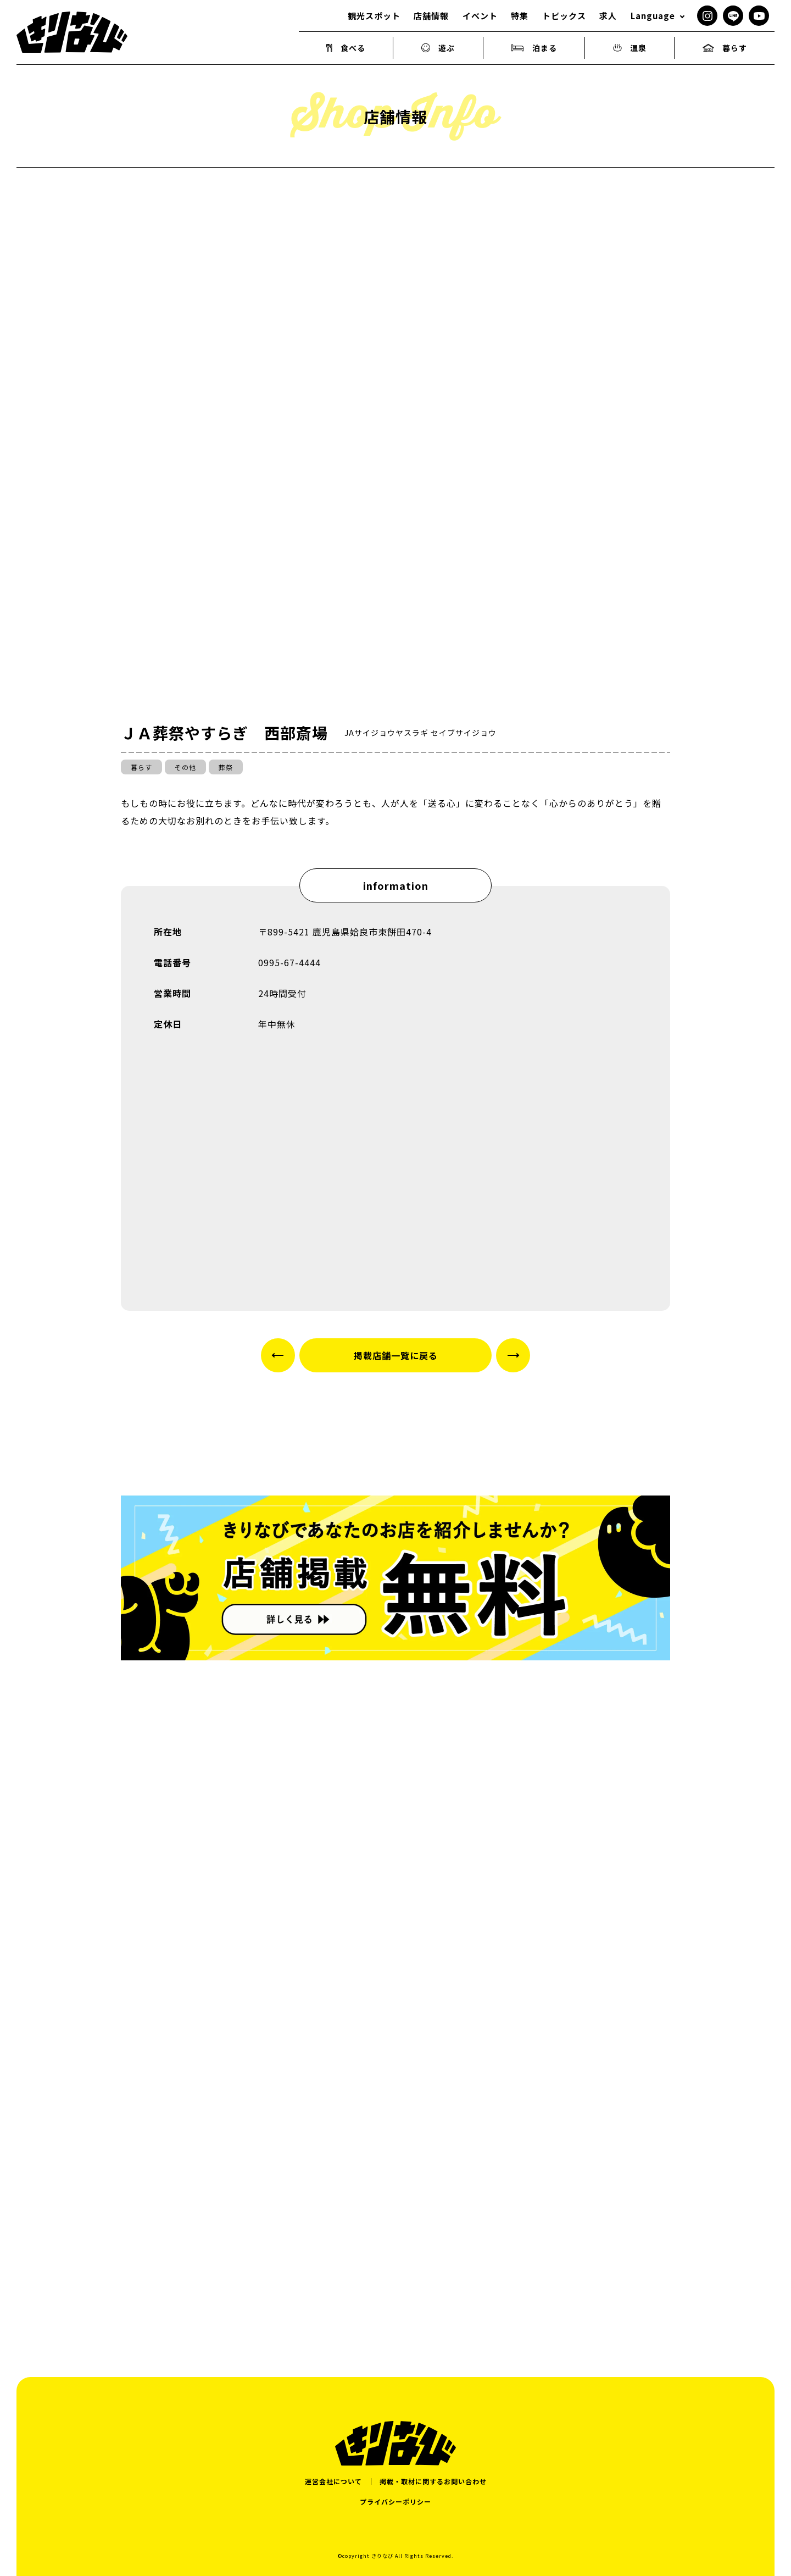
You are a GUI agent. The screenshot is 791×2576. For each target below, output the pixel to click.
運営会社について (333, 2481)
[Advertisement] (395, 2208)
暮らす (725, 48)
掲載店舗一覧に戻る (396, 1355)
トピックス (564, 15)
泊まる (534, 48)
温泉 (630, 48)
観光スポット (374, 15)
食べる (345, 48)
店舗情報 (431, 15)
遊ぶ (438, 48)
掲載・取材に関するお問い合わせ (433, 2481)
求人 (608, 15)
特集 (519, 15)
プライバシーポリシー (395, 2501)
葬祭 (226, 767)
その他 (185, 767)
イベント (480, 15)
